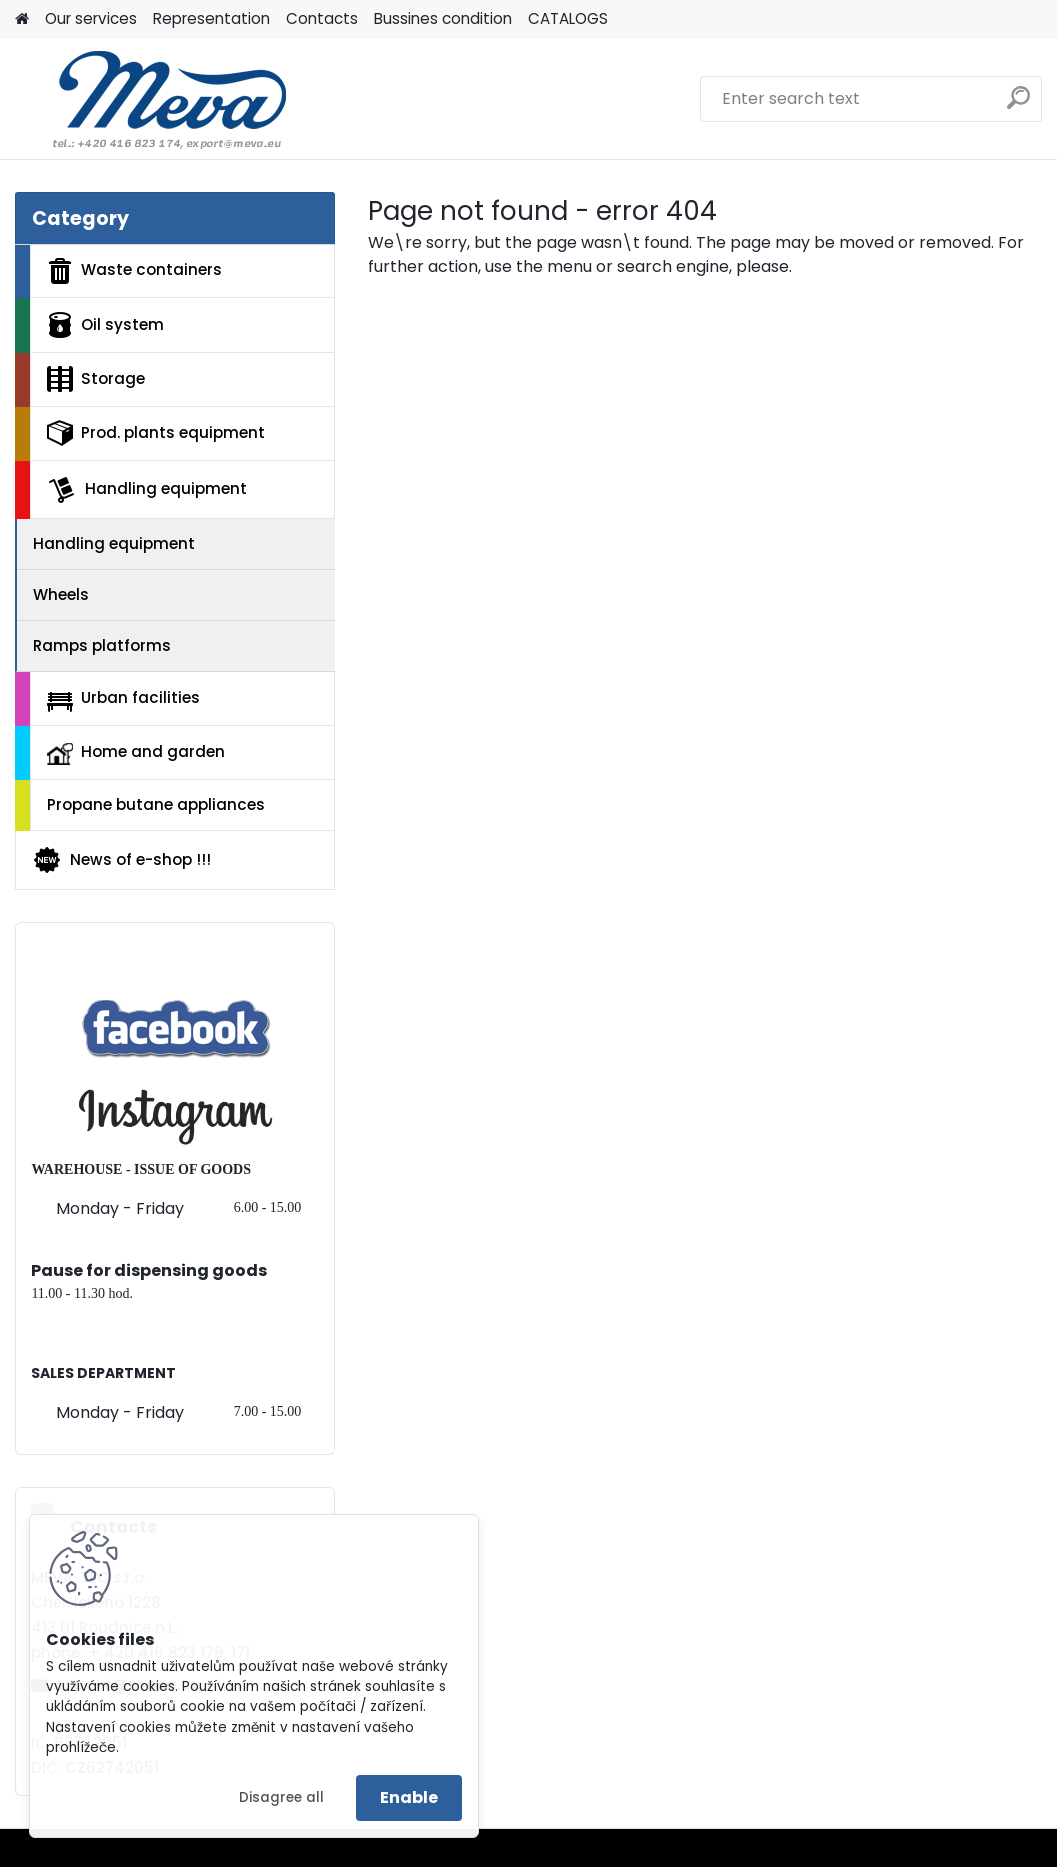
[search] (1018, 105)
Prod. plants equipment (156, 433)
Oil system (105, 325)
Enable (409, 1797)
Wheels (61, 594)
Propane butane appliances (156, 804)
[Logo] (152, 99)
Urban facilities (123, 699)
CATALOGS (568, 18)
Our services (91, 18)
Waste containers (134, 271)
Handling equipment (147, 490)
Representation (211, 18)
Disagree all (281, 1797)
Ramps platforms (102, 645)
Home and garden (136, 753)
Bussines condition (443, 18)
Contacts (322, 18)
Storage (96, 379)
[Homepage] (22, 19)
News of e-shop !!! (121, 860)
